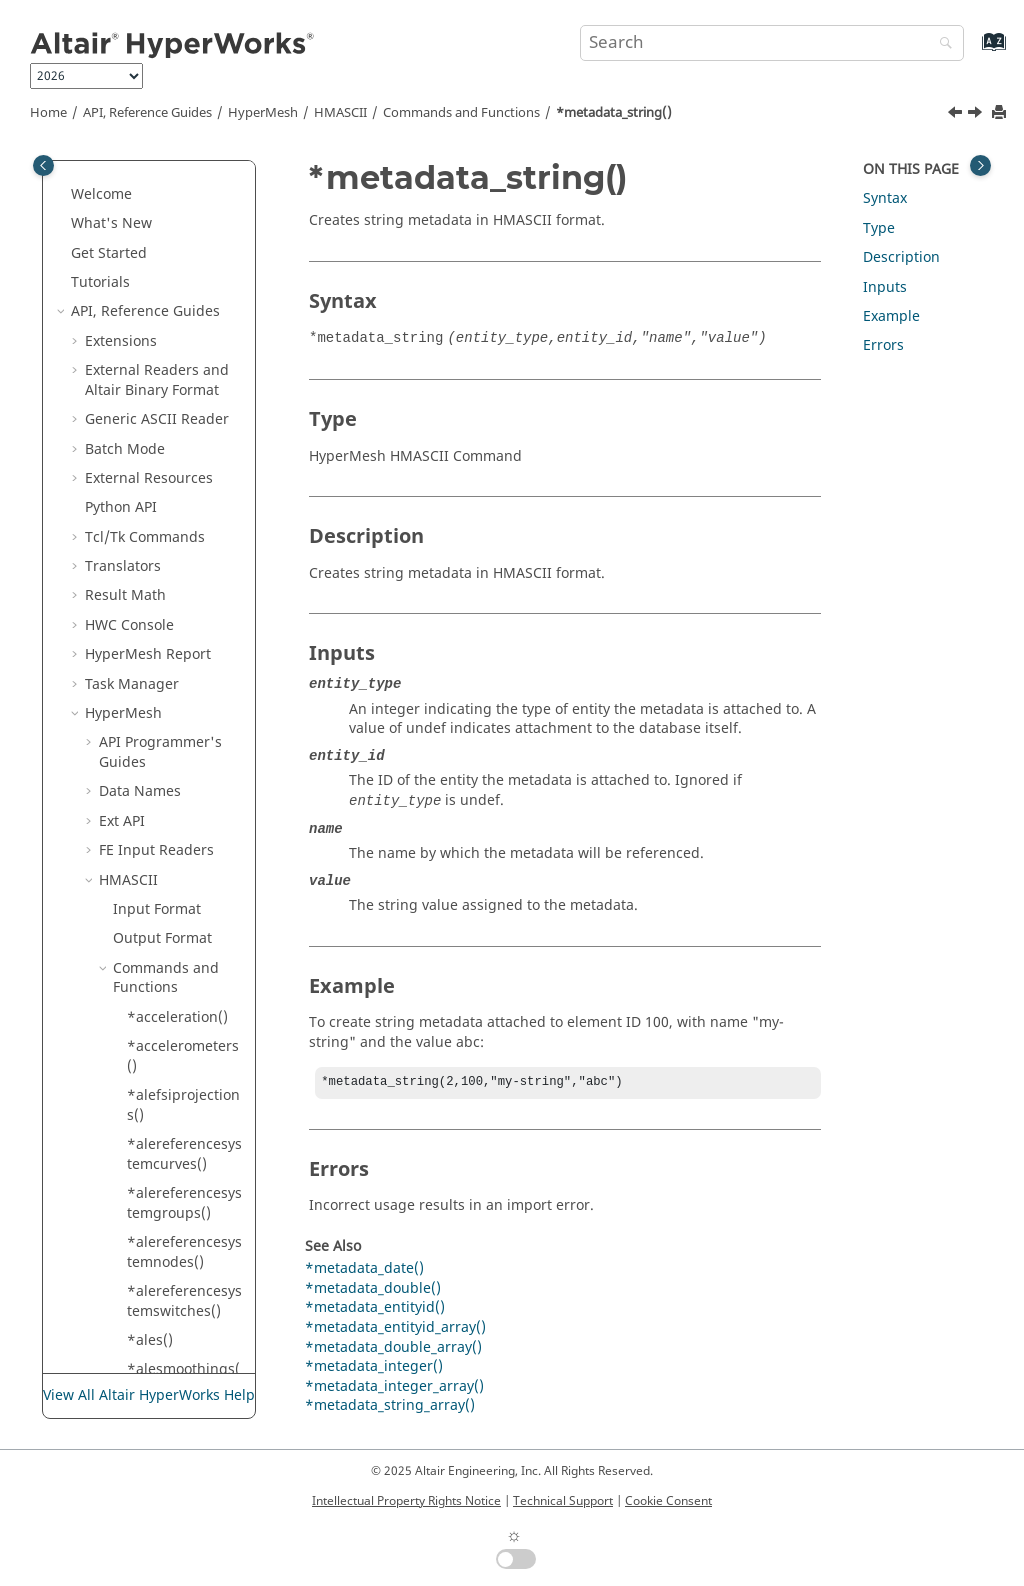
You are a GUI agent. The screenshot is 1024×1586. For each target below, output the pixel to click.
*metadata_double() (373, 1290)
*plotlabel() (166, 1345)
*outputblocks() (180, 777)
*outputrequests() (183, 817)
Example (891, 316)
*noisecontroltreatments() (182, 709)
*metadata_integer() (184, 327)
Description (901, 257)
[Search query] (772, 43)
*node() (153, 669)
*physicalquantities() (183, 1042)
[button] (119, 171)
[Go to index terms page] (972, 51)
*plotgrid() (163, 1316)
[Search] (941, 44)
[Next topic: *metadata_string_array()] (977, 115)
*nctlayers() (167, 640)
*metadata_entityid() (182, 229)
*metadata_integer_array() (184, 376)
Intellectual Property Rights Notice (406, 1501)
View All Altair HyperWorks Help (149, 1395)
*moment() (164, 611)
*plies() (152, 1081)
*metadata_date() (364, 1270)
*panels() (159, 855)
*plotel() (155, 1287)
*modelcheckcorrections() (185, 572)
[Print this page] (1001, 113)
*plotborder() (172, 1169)
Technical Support (563, 1501)
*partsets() (164, 914)
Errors (883, 345)
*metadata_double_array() (184, 180)
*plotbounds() (175, 1198)
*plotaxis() (162, 1140)
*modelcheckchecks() (183, 523)
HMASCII (340, 113)
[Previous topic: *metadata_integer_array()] (957, 115)
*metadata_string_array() (182, 474)
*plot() (149, 1110)
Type (879, 228)
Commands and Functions (461, 113)
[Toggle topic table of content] (980, 165)
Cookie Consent (668, 1501)
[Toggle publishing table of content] (43, 165)
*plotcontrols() (176, 1228)
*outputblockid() (183, 748)
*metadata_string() (614, 113)
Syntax (885, 198)
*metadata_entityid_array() (182, 278)
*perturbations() (183, 1002)
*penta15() (164, 944)
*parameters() (175, 885)
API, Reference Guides (147, 113)
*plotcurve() (168, 1257)
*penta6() (160, 973)
